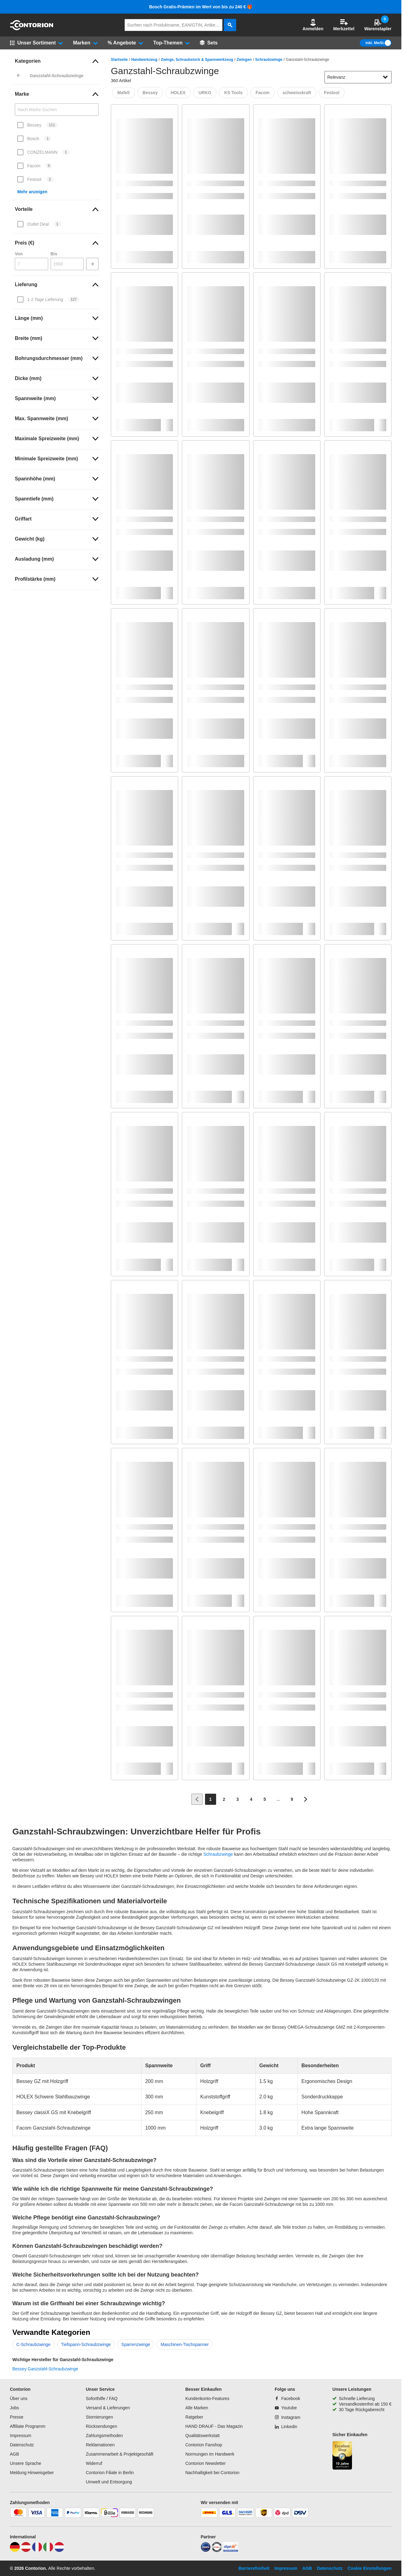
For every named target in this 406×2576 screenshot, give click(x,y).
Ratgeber (194, 2417)
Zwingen (244, 59)
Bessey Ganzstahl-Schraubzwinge (45, 2368)
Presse (16, 2417)
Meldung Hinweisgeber (32, 2472)
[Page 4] (251, 1799)
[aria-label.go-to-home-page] (31, 28)
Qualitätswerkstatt (202, 2435)
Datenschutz (22, 2444)
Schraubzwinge (268, 59)
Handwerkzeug (144, 59)
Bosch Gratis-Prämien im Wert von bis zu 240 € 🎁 (200, 6)
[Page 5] (264, 1799)
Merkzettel (343, 25)
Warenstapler (377, 25)
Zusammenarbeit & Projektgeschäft (119, 2454)
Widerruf (94, 2463)
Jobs (14, 2407)
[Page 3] (237, 1799)
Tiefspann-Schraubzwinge (86, 2344)
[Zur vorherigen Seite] (197, 1799)
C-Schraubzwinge (33, 2344)
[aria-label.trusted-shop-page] (342, 2456)
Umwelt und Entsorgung (109, 2481)
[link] (56, 61)
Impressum (20, 2435)
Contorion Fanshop (203, 2444)
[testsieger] (217, 2550)
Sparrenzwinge (135, 2344)
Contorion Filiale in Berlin (110, 2472)
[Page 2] (224, 1799)
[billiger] (230, 2550)
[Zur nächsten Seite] (305, 1799)
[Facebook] (287, 2398)
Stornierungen (99, 2417)
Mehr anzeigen (32, 191)
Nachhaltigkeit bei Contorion (212, 2472)
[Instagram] (287, 2417)
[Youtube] (286, 2408)
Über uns (18, 2398)
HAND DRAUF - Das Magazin (214, 2426)
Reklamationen (100, 2444)
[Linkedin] (286, 2426)
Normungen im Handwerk (209, 2454)
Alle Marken (196, 2407)
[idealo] (206, 2550)
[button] (313, 25)
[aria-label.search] (230, 25)
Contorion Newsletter (205, 2463)
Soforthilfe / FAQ (102, 2398)
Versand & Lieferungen (108, 2407)
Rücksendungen (101, 2426)
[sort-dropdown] (357, 77)
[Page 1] (210, 1799)
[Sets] (209, 43)
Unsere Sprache (25, 2463)
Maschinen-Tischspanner (185, 2344)
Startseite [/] (119, 59)
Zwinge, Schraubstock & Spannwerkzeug (197, 59)
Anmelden (313, 25)
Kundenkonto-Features (207, 2398)
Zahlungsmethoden (104, 2435)
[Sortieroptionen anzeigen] (385, 77)
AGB (14, 2454)
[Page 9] (292, 1799)
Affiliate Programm (27, 2426)
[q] (173, 25)
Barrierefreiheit (253, 2568)
